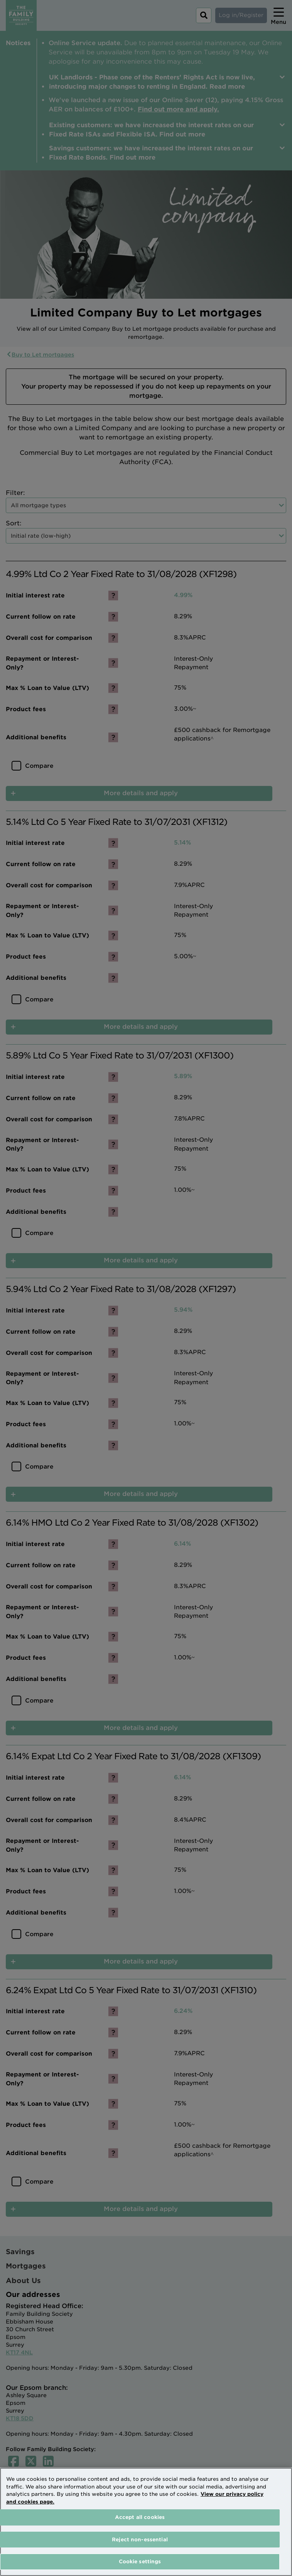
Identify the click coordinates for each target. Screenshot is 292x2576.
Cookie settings (140, 2561)
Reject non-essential (140, 2539)
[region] (146, 2522)
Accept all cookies (140, 2517)
